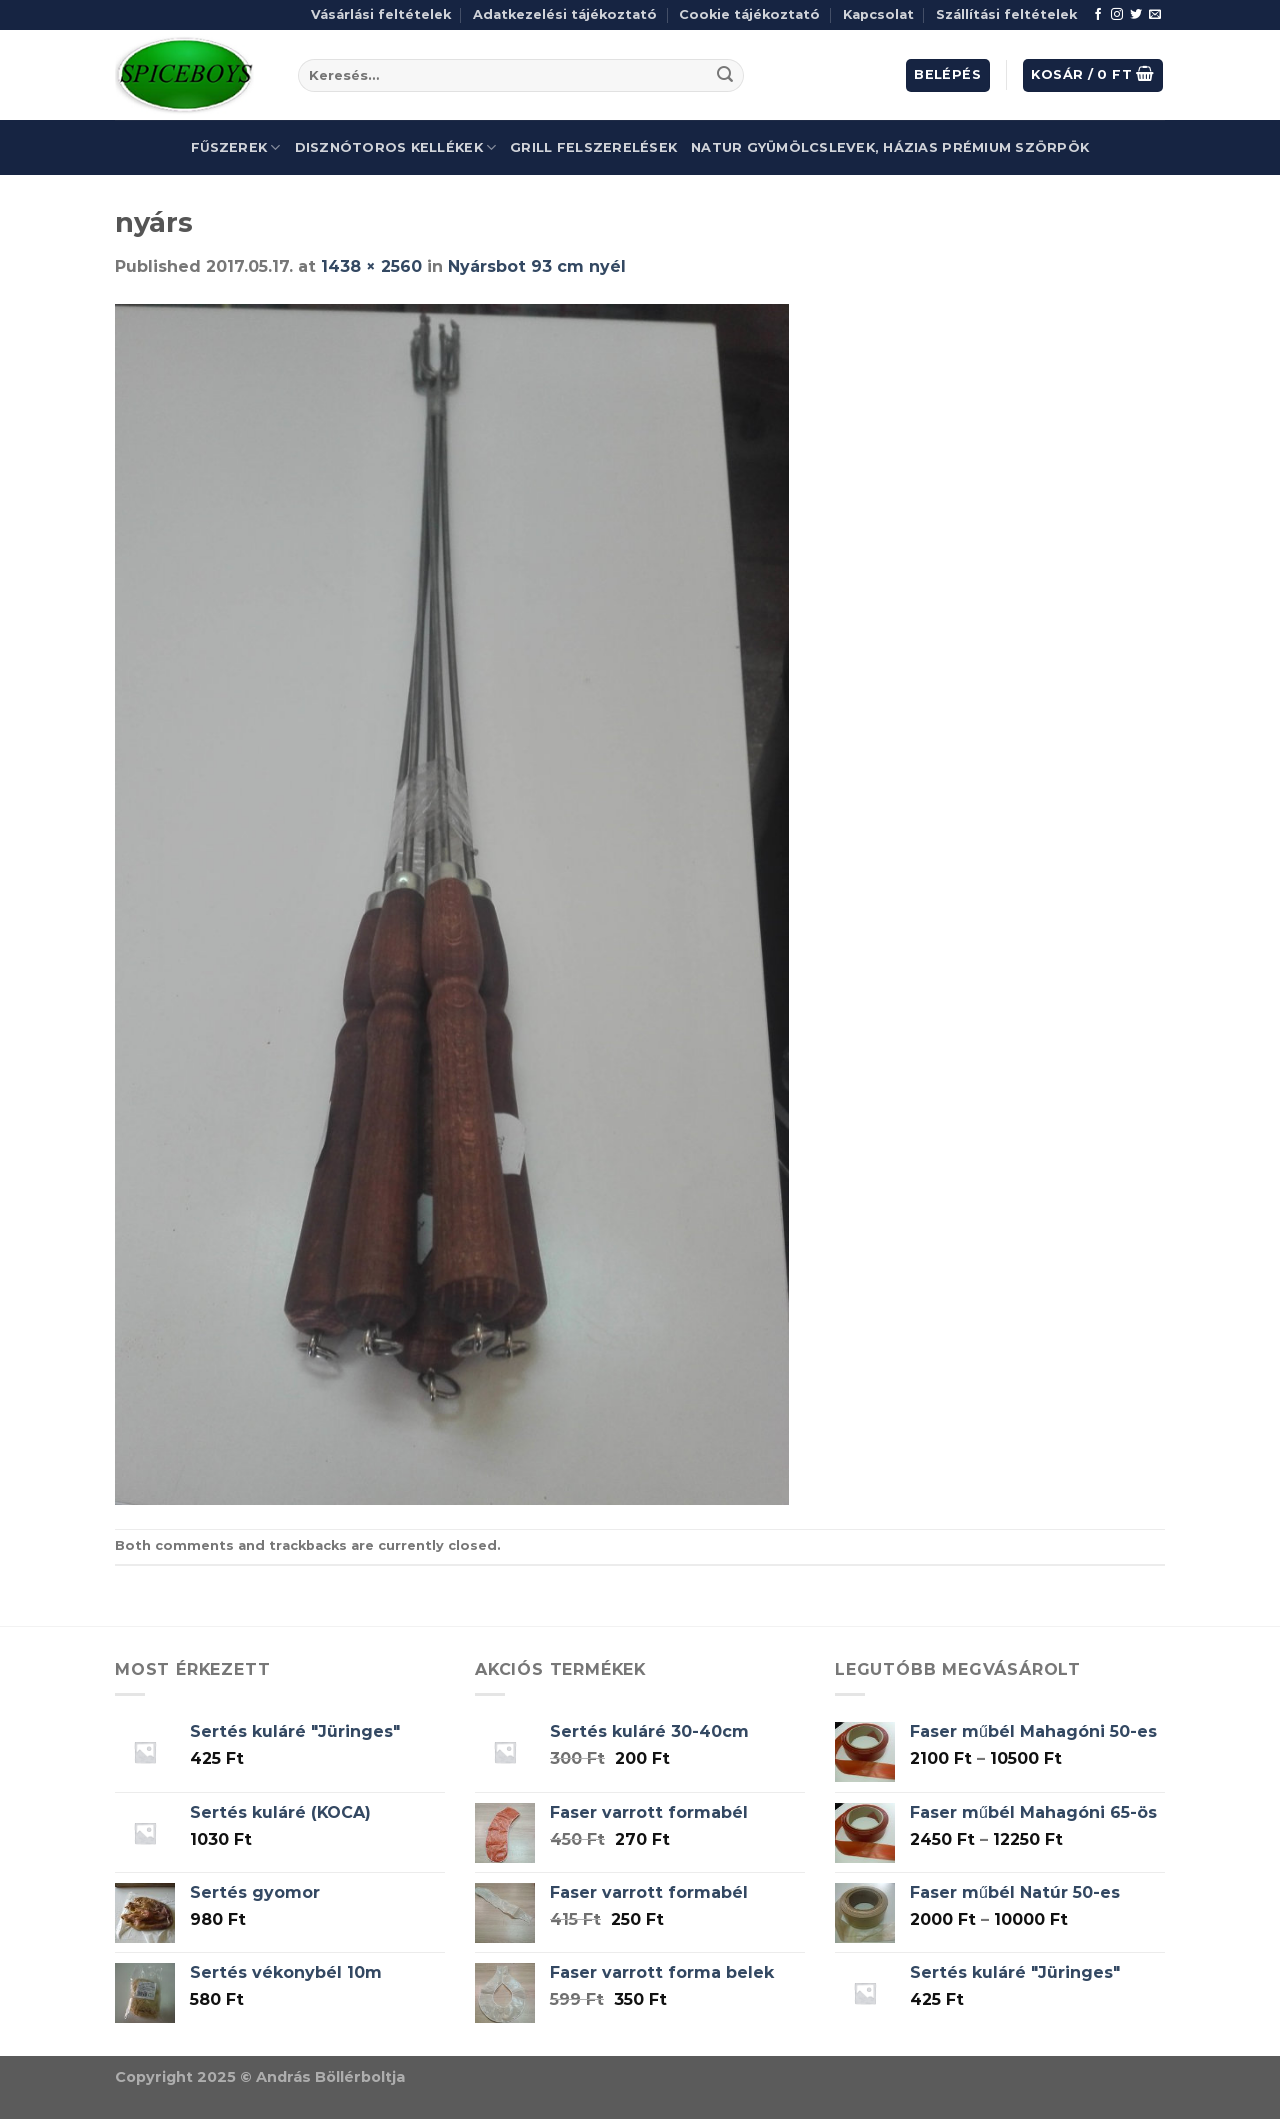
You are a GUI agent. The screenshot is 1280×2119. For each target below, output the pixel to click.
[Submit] (725, 76)
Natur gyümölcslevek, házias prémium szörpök (890, 147)
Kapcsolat (878, 14)
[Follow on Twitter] (1136, 15)
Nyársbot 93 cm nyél (537, 266)
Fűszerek (236, 147)
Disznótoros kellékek (396, 147)
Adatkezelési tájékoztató (565, 14)
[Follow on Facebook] (1098, 15)
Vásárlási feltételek (381, 14)
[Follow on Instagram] (1117, 15)
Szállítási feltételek (1006, 14)
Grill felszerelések (593, 147)
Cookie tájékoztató (749, 14)
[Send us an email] (1155, 15)
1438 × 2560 (371, 266)
